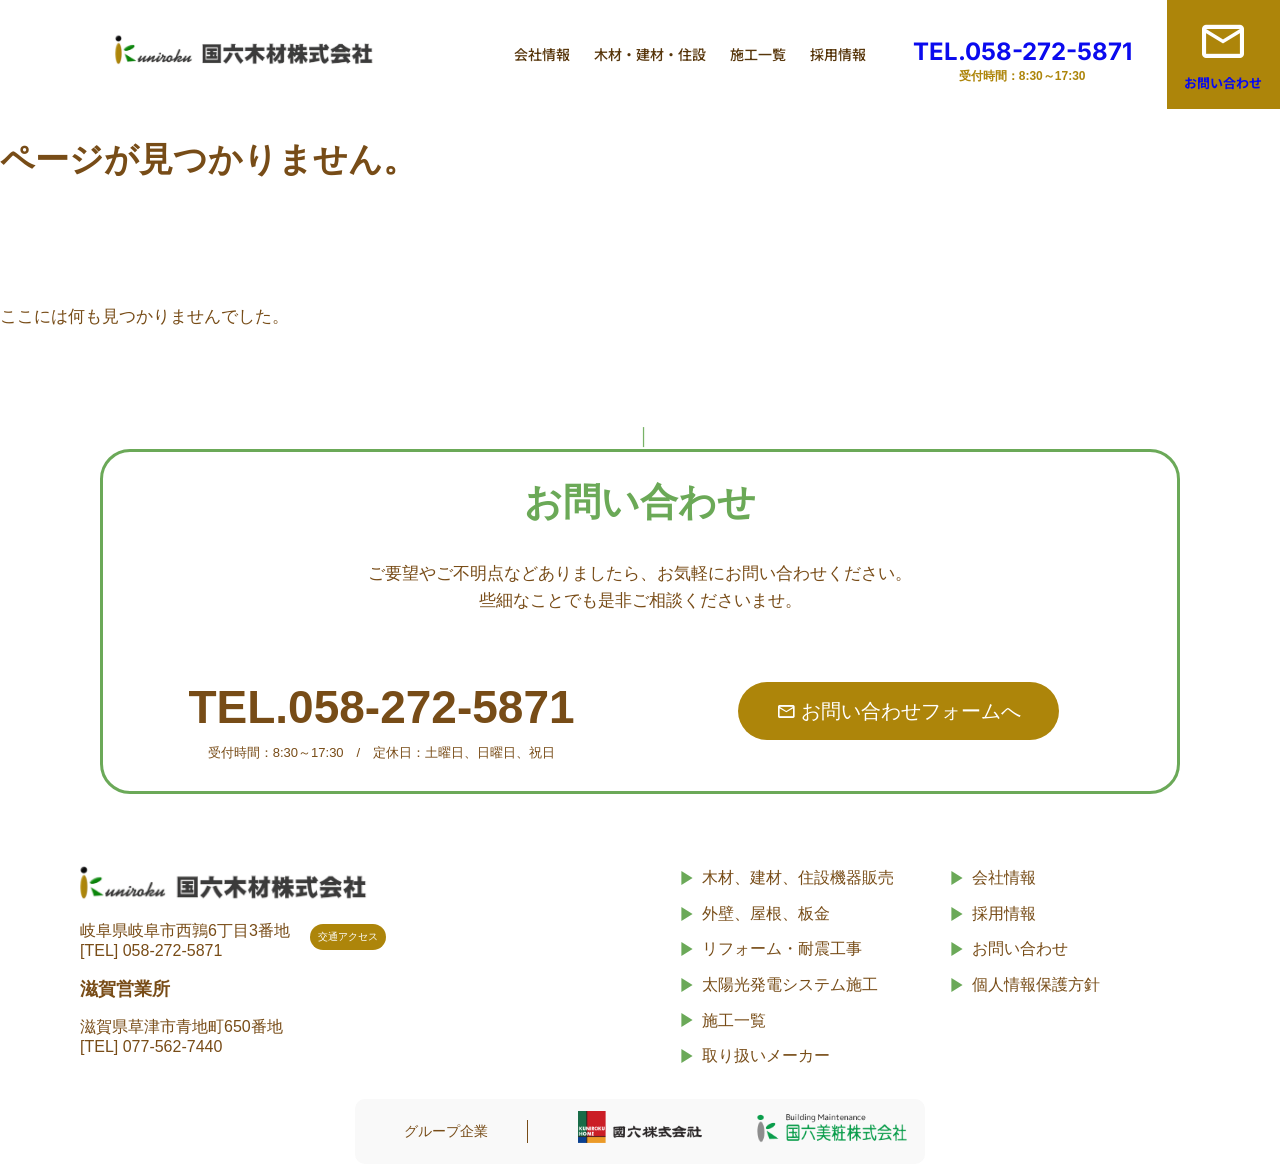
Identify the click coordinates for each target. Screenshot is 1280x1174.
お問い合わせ (1223, 82)
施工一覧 (758, 54)
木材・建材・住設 (650, 54)
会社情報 (542, 54)
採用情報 (838, 54)
